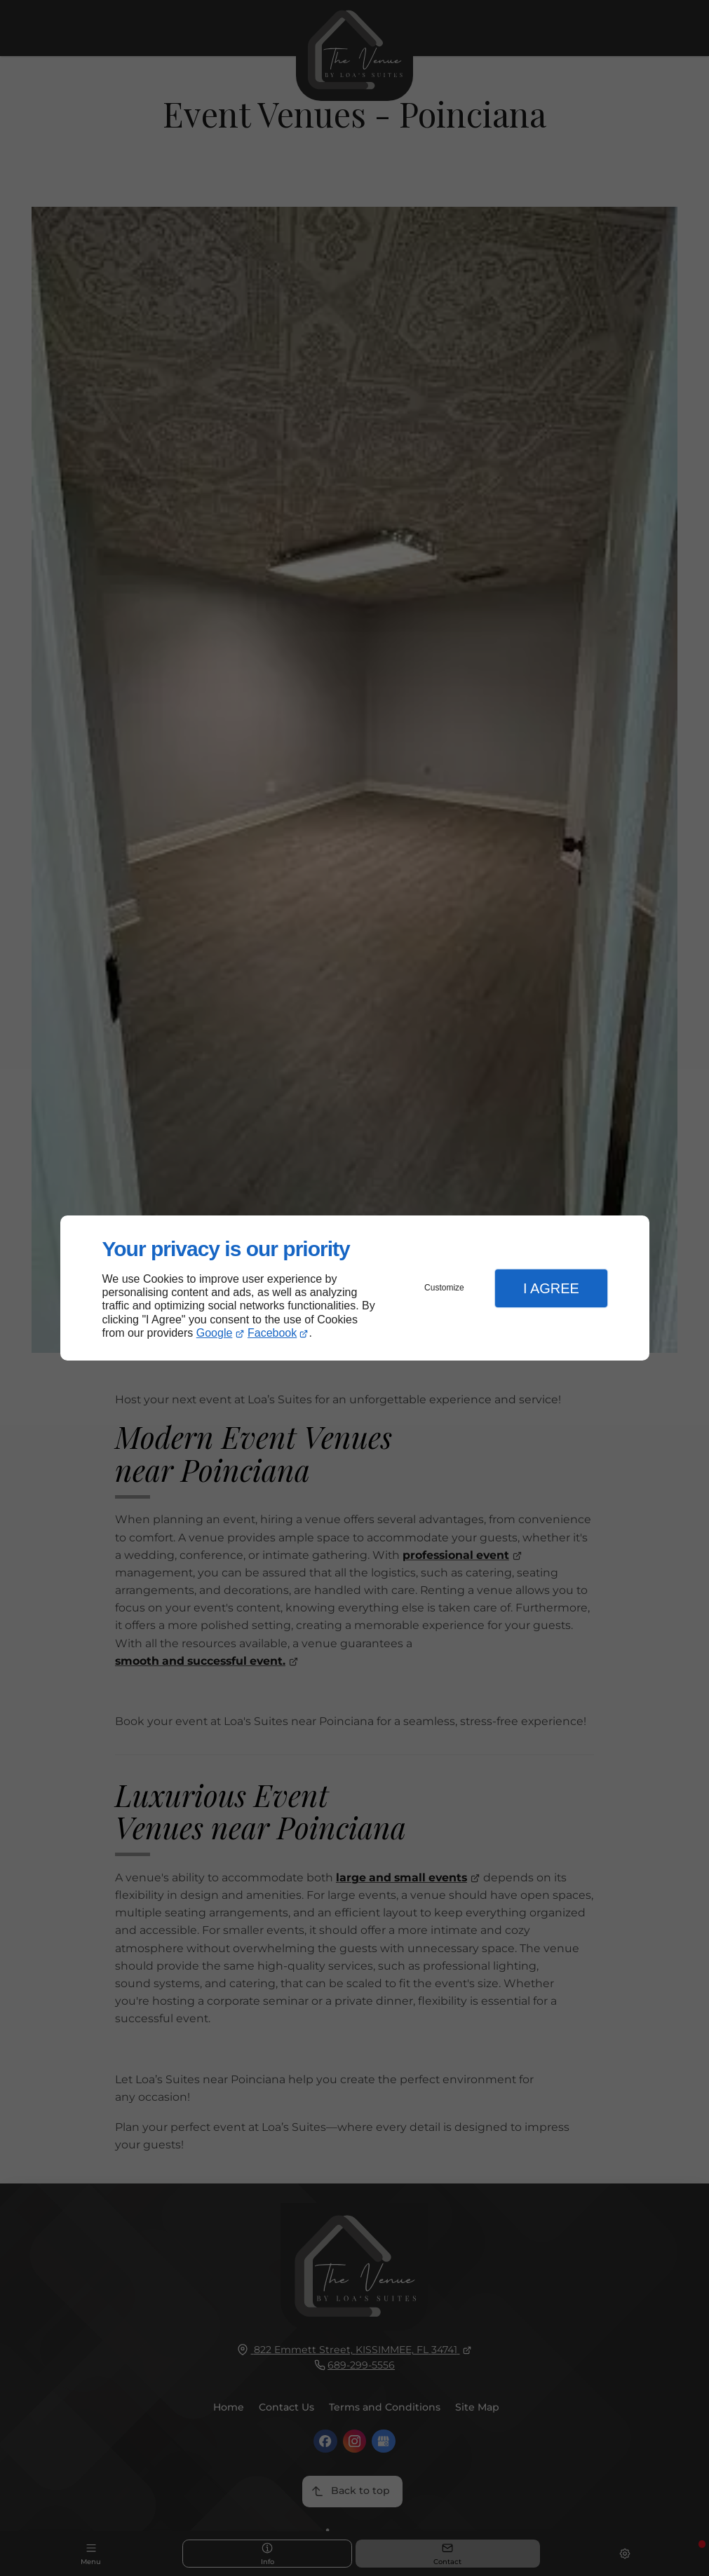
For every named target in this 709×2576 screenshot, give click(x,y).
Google (214, 1333)
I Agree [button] (551, 1288)
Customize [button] (444, 1288)
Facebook (272, 1333)
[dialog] (354, 1288)
